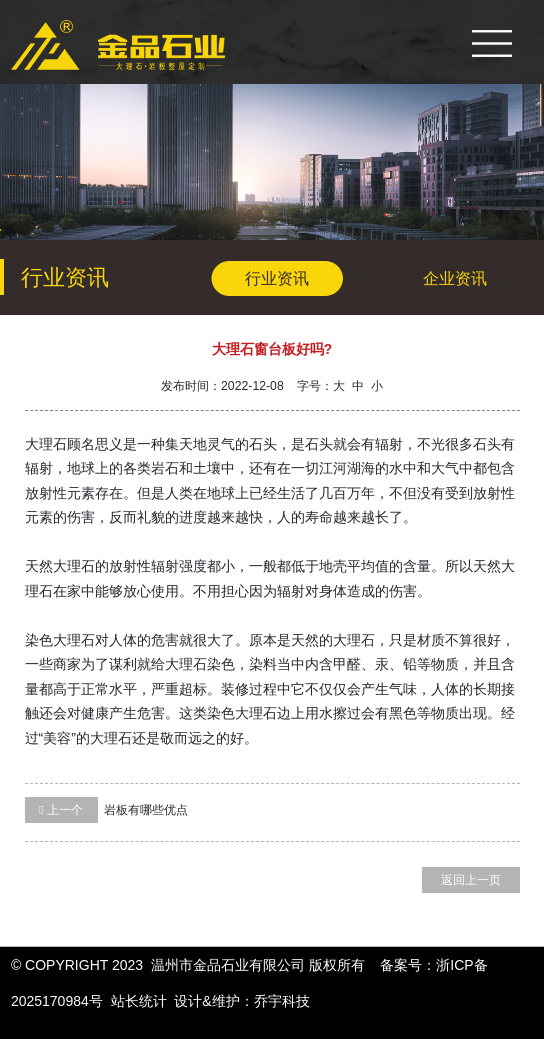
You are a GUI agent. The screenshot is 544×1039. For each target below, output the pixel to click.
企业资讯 (455, 278)
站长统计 (139, 1001)
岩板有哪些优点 (107, 810)
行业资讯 (277, 278)
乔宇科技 (282, 1001)
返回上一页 (471, 880)
